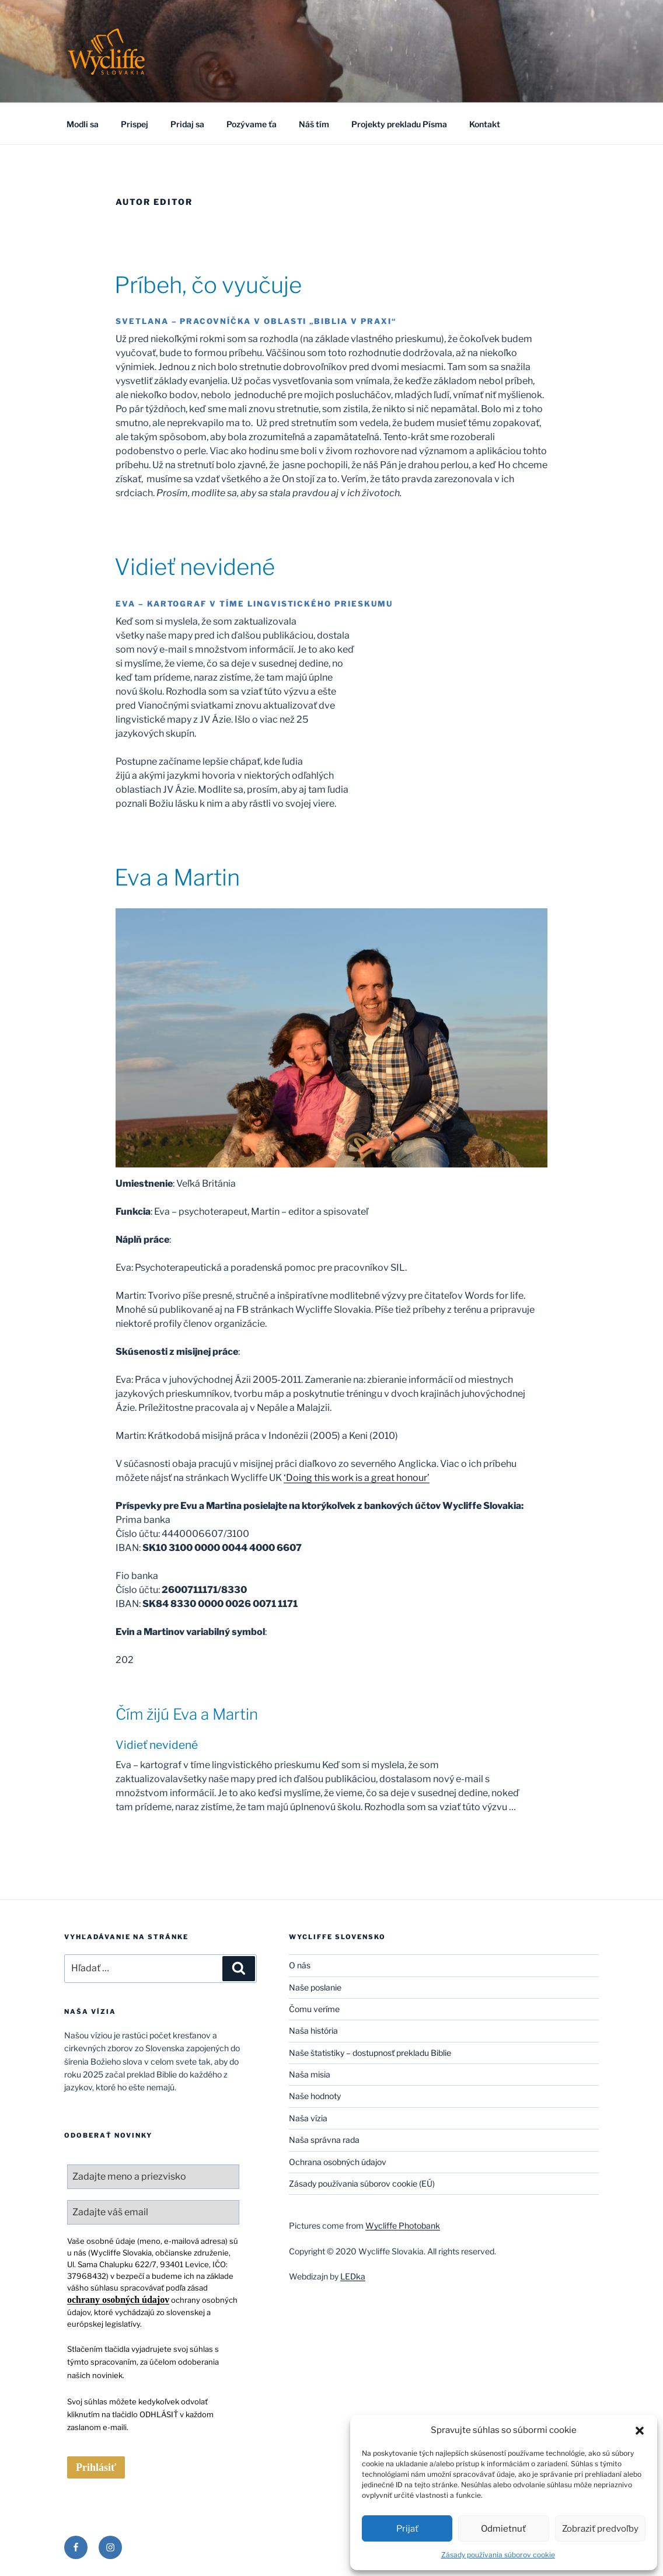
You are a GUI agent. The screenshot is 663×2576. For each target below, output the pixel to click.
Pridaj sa (187, 124)
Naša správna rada (324, 2140)
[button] (639, 2430)
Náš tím (314, 124)
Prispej (134, 124)
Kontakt (484, 124)
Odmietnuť (503, 2528)
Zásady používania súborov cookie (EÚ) (362, 2183)
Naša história (313, 2030)
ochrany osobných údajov (118, 2300)
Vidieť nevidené (194, 566)
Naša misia (309, 2074)
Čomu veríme (314, 2009)
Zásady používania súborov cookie (498, 2554)
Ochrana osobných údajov (337, 2162)
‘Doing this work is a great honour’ (357, 1477)
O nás (299, 1965)
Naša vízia (308, 2118)
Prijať (407, 2528)
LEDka (352, 2276)
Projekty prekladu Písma (399, 124)
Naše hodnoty (315, 2096)
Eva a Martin (177, 877)
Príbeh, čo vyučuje (208, 284)
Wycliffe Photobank (402, 2225)
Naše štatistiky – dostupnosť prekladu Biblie (370, 2053)
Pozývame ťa (251, 124)
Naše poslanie (315, 1987)
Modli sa (83, 124)
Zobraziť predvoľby (600, 2528)
